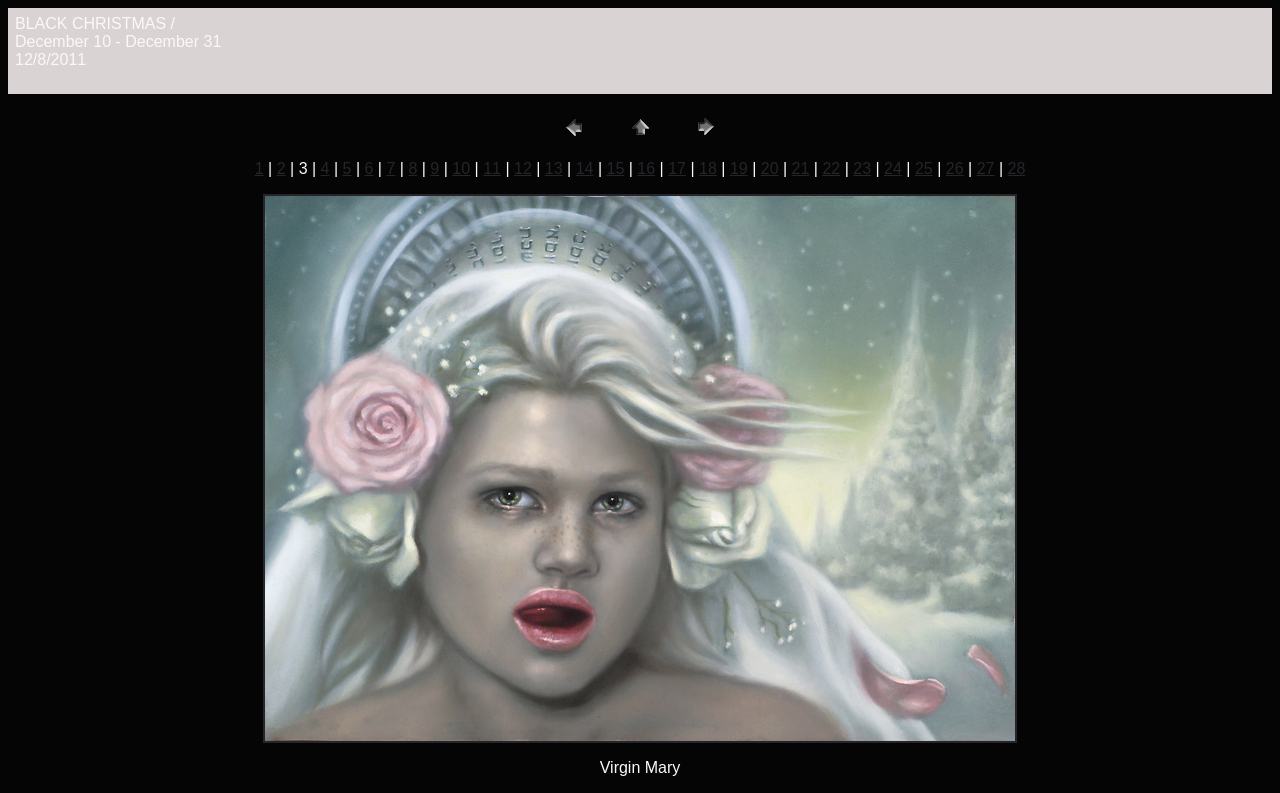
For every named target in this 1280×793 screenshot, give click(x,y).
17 (677, 168)
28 (1016, 168)
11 (492, 168)
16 (646, 168)
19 (739, 168)
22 (831, 168)
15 (616, 168)
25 (924, 168)
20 (770, 168)
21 (801, 168)
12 (523, 168)
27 (986, 168)
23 (862, 168)
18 (708, 168)
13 (554, 168)
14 (585, 168)
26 (955, 168)
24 (893, 168)
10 (461, 168)
